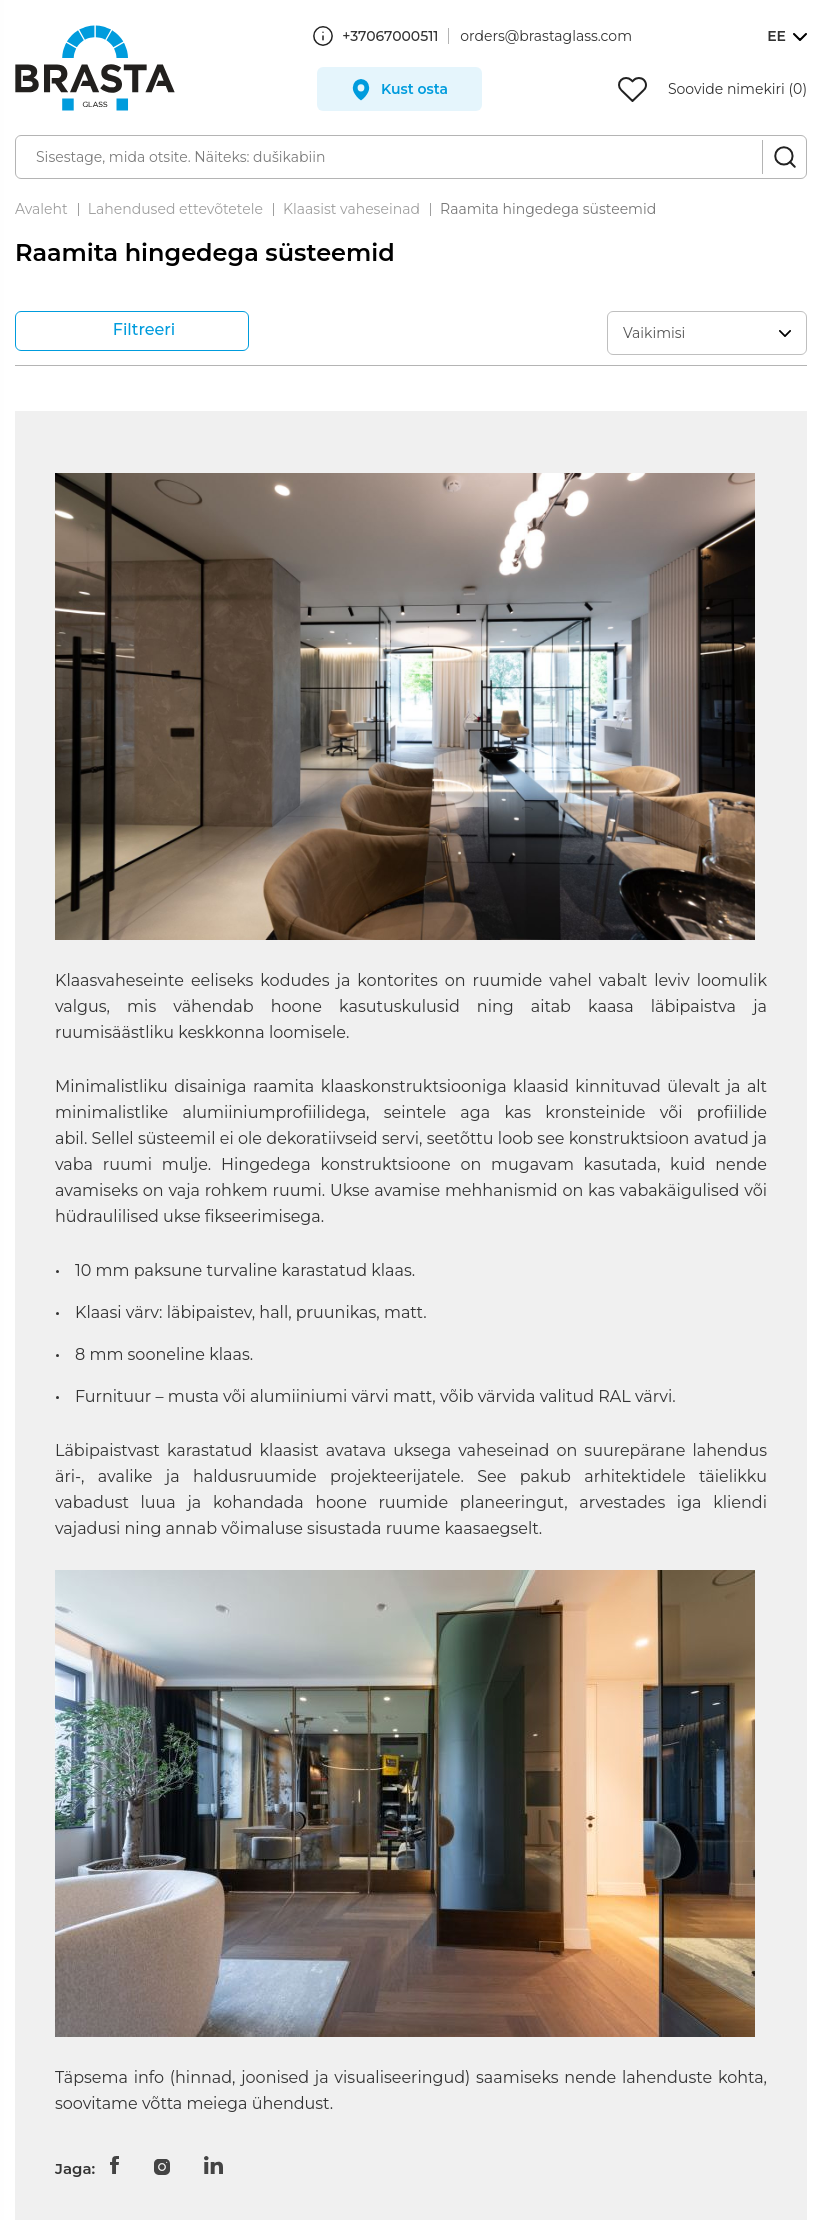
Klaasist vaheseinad (351, 209)
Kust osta (414, 89)
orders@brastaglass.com (546, 36)
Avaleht (41, 209)
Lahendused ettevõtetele (175, 209)
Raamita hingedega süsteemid (548, 209)
